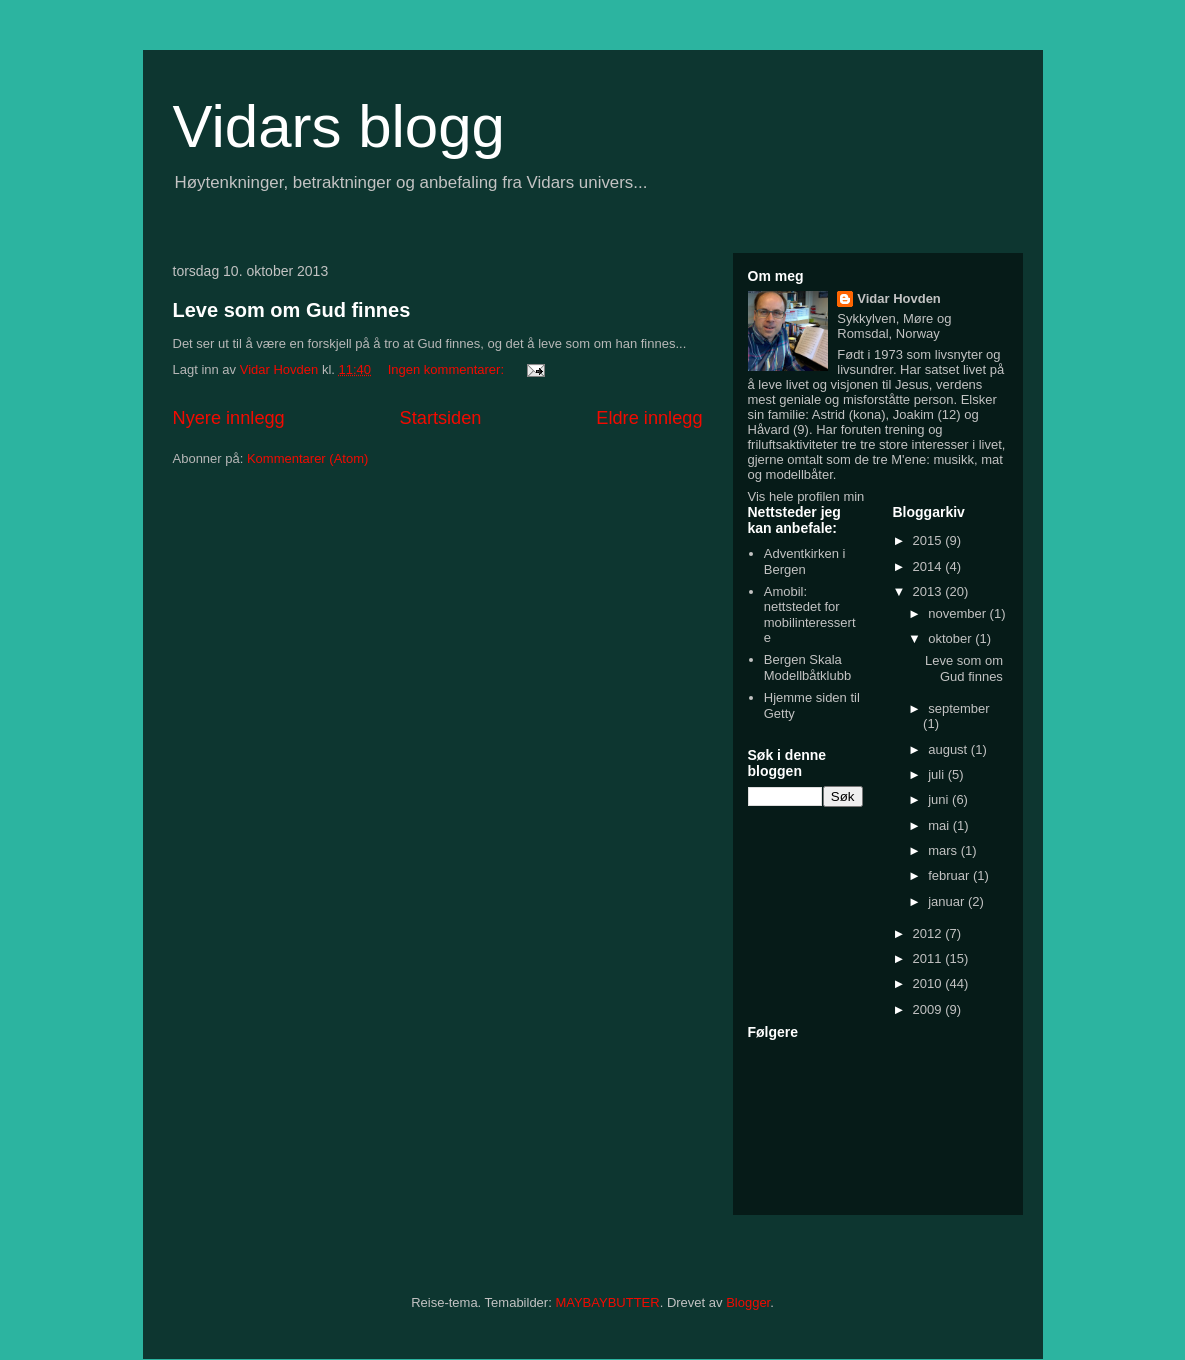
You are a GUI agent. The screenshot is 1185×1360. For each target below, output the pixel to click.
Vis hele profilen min (806, 496)
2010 (929, 983)
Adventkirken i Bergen (805, 561)
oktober (951, 638)
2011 (929, 958)
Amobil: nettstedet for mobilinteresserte (810, 615)
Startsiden (441, 418)
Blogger (748, 1302)
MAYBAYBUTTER (607, 1302)
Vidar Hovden (899, 298)
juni (940, 799)
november (958, 613)
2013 (929, 591)
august (949, 749)
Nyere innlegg (229, 418)
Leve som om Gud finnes (292, 310)
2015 (929, 540)
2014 (929, 566)
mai (940, 825)
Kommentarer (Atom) (307, 458)
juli (938, 774)
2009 (929, 1009)
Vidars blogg (339, 126)
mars (944, 850)
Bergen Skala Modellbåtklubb (807, 667)
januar (948, 901)
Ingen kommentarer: (448, 369)
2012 (929, 933)
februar (950, 875)
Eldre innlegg (649, 418)
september (958, 708)
